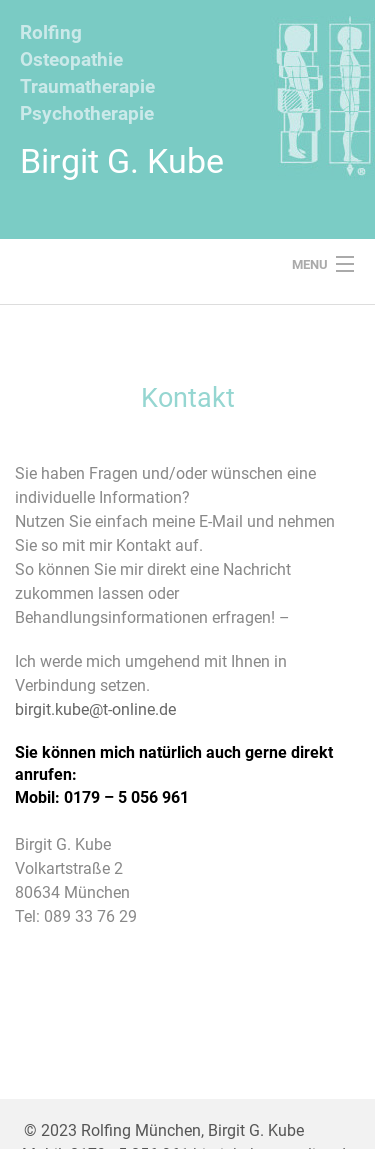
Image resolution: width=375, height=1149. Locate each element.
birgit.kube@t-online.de (95, 709)
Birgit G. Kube (122, 161)
